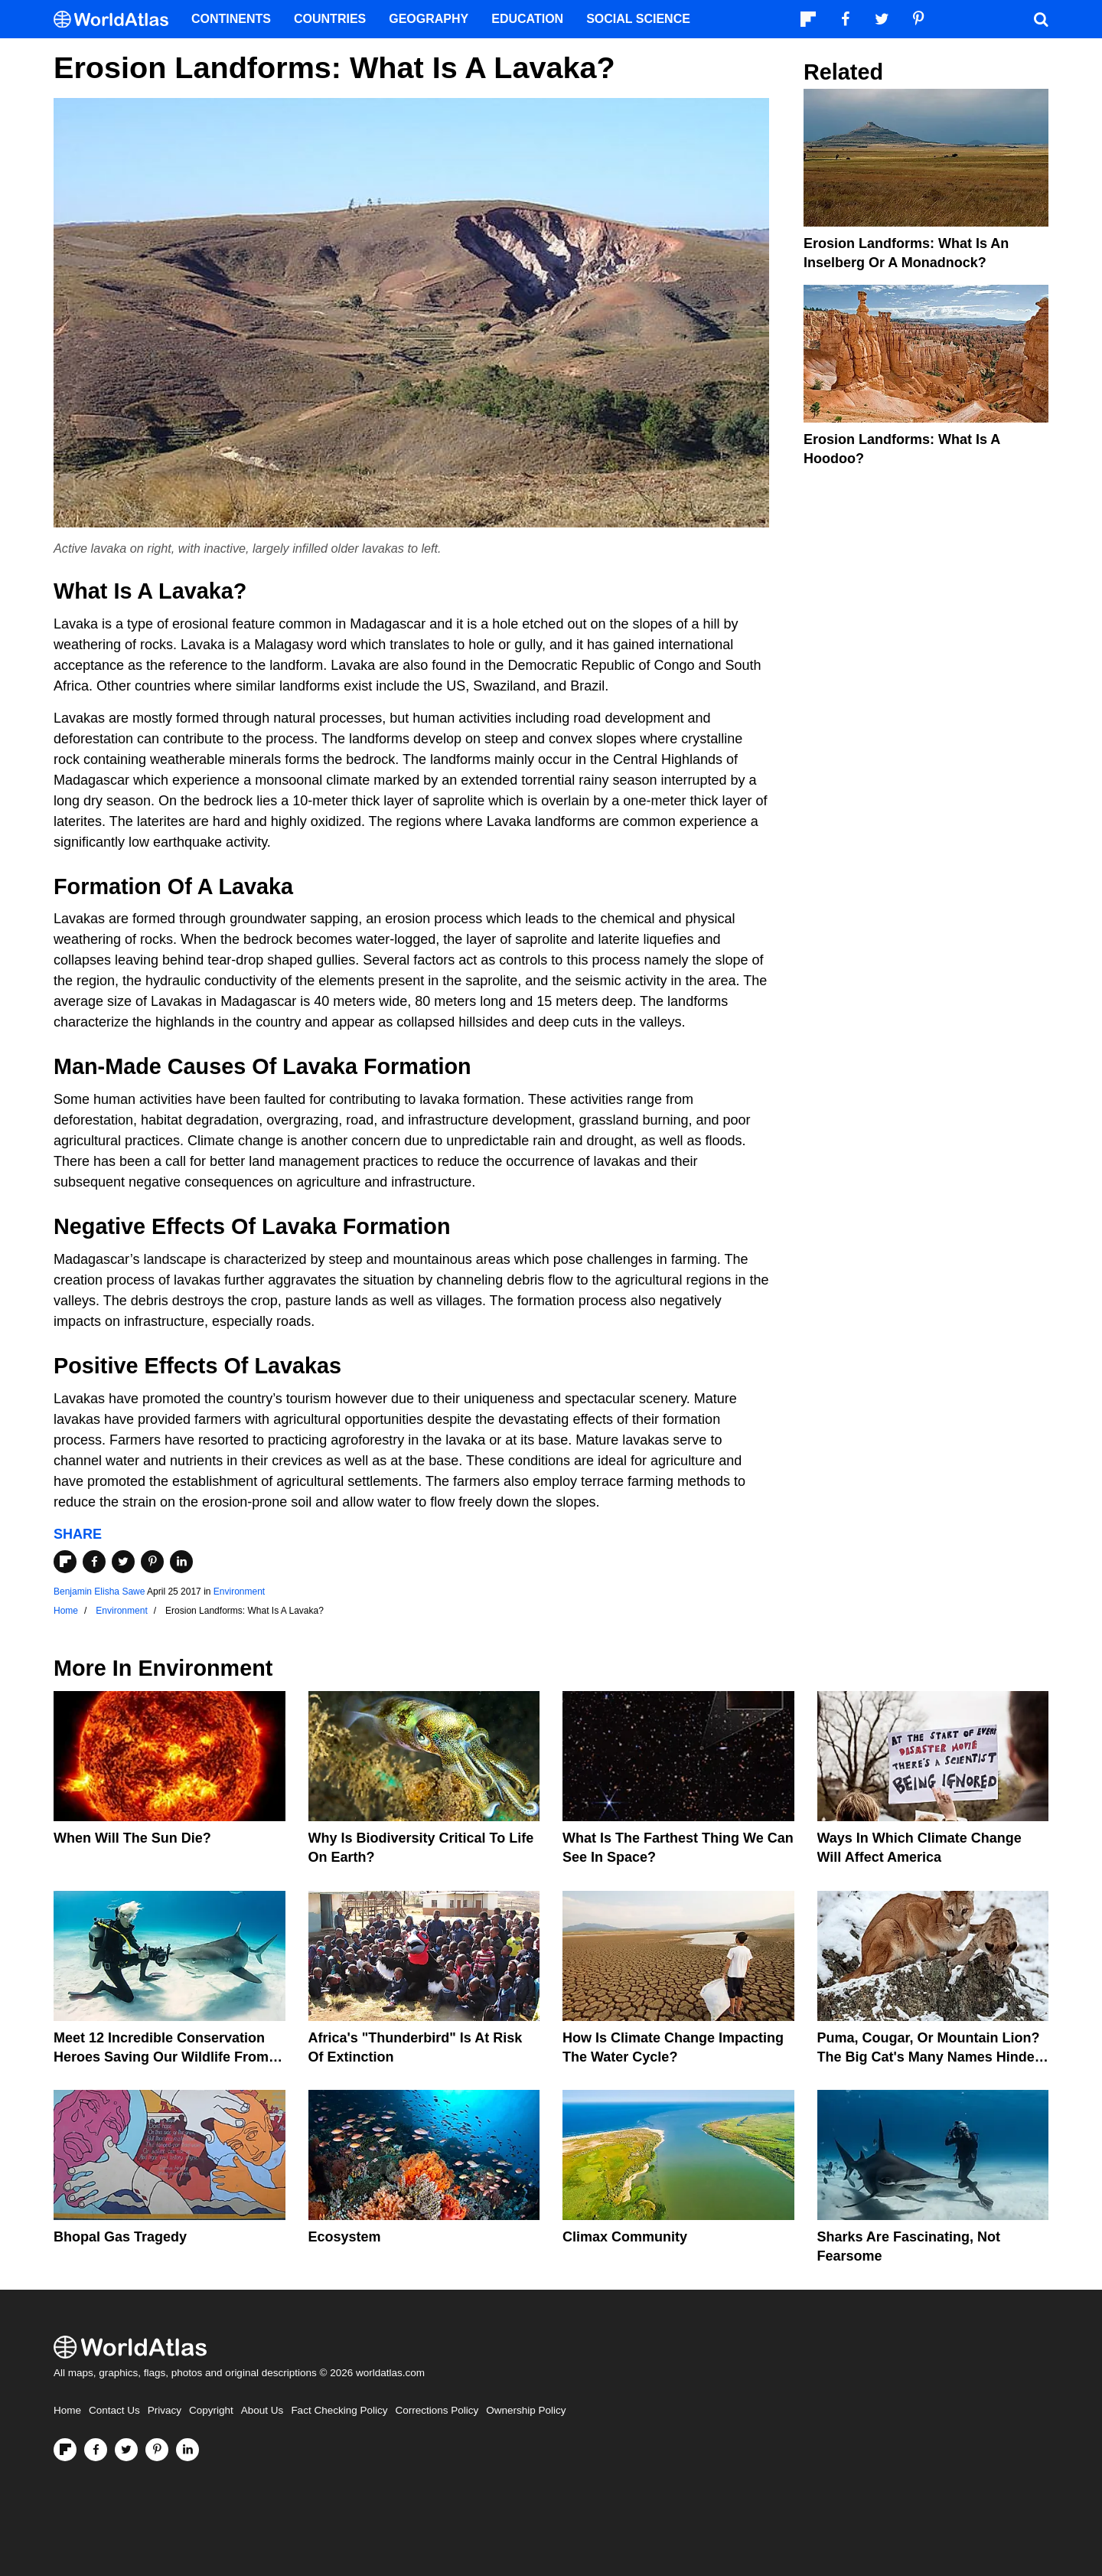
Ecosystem (344, 2237)
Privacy (164, 2410)
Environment (239, 1591)
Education (527, 18)
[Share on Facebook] (94, 1561)
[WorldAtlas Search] (1040, 19)
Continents (231, 18)
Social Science (638, 18)
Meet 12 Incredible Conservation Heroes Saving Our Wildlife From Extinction (161, 2057)
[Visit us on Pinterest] (156, 2449)
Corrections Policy (436, 2410)
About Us (262, 2410)
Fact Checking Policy (339, 2410)
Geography (428, 18)
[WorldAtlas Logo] (117, 19)
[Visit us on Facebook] (95, 2449)
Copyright (211, 2410)
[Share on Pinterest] (152, 1561)
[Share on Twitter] (123, 1561)
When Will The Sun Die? (132, 1838)
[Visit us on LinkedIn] (187, 2449)
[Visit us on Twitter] (126, 2449)
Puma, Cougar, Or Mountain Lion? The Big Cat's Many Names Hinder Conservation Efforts (928, 2057)
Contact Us (114, 2410)
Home (67, 2410)
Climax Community (624, 2237)
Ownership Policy (526, 2410)
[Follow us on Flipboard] (65, 2449)
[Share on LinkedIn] (181, 1561)
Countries (330, 18)
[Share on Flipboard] (65, 1561)
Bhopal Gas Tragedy (120, 2237)
